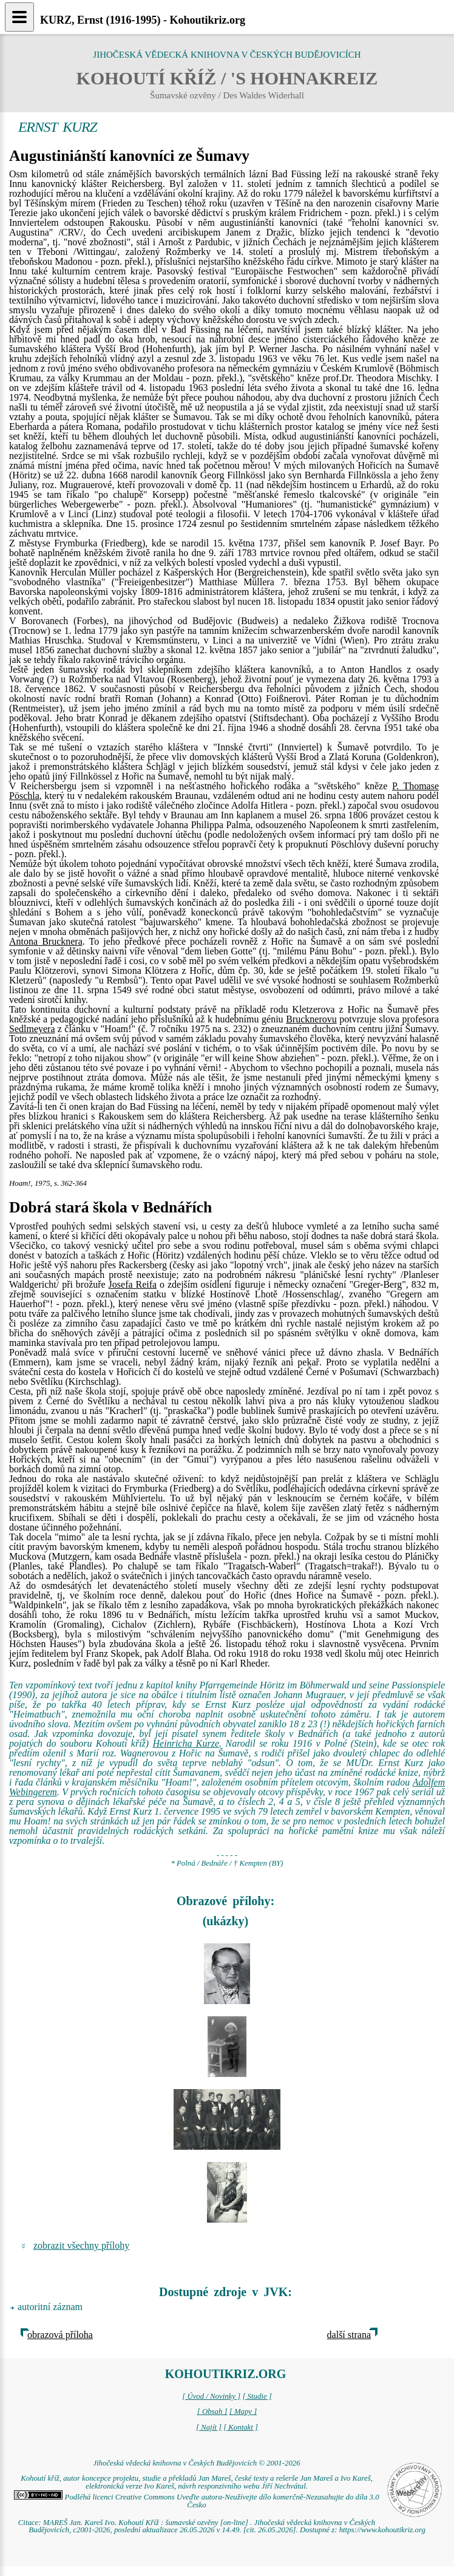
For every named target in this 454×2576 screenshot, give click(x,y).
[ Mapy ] (243, 2411)
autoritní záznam (50, 2307)
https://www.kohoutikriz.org (382, 2530)
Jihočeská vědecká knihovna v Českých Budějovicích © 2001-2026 (196, 2463)
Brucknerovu (311, 1019)
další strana (349, 2335)
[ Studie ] (256, 2396)
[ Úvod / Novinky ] (211, 2396)
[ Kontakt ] (240, 2427)
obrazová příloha (60, 2335)
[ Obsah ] (212, 2411)
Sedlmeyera (32, 1029)
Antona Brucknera (46, 941)
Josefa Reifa (133, 1284)
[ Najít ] (209, 2427)
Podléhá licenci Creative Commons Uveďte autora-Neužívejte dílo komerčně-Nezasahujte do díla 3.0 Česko (196, 2501)
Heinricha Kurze (186, 1743)
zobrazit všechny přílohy (81, 2245)
